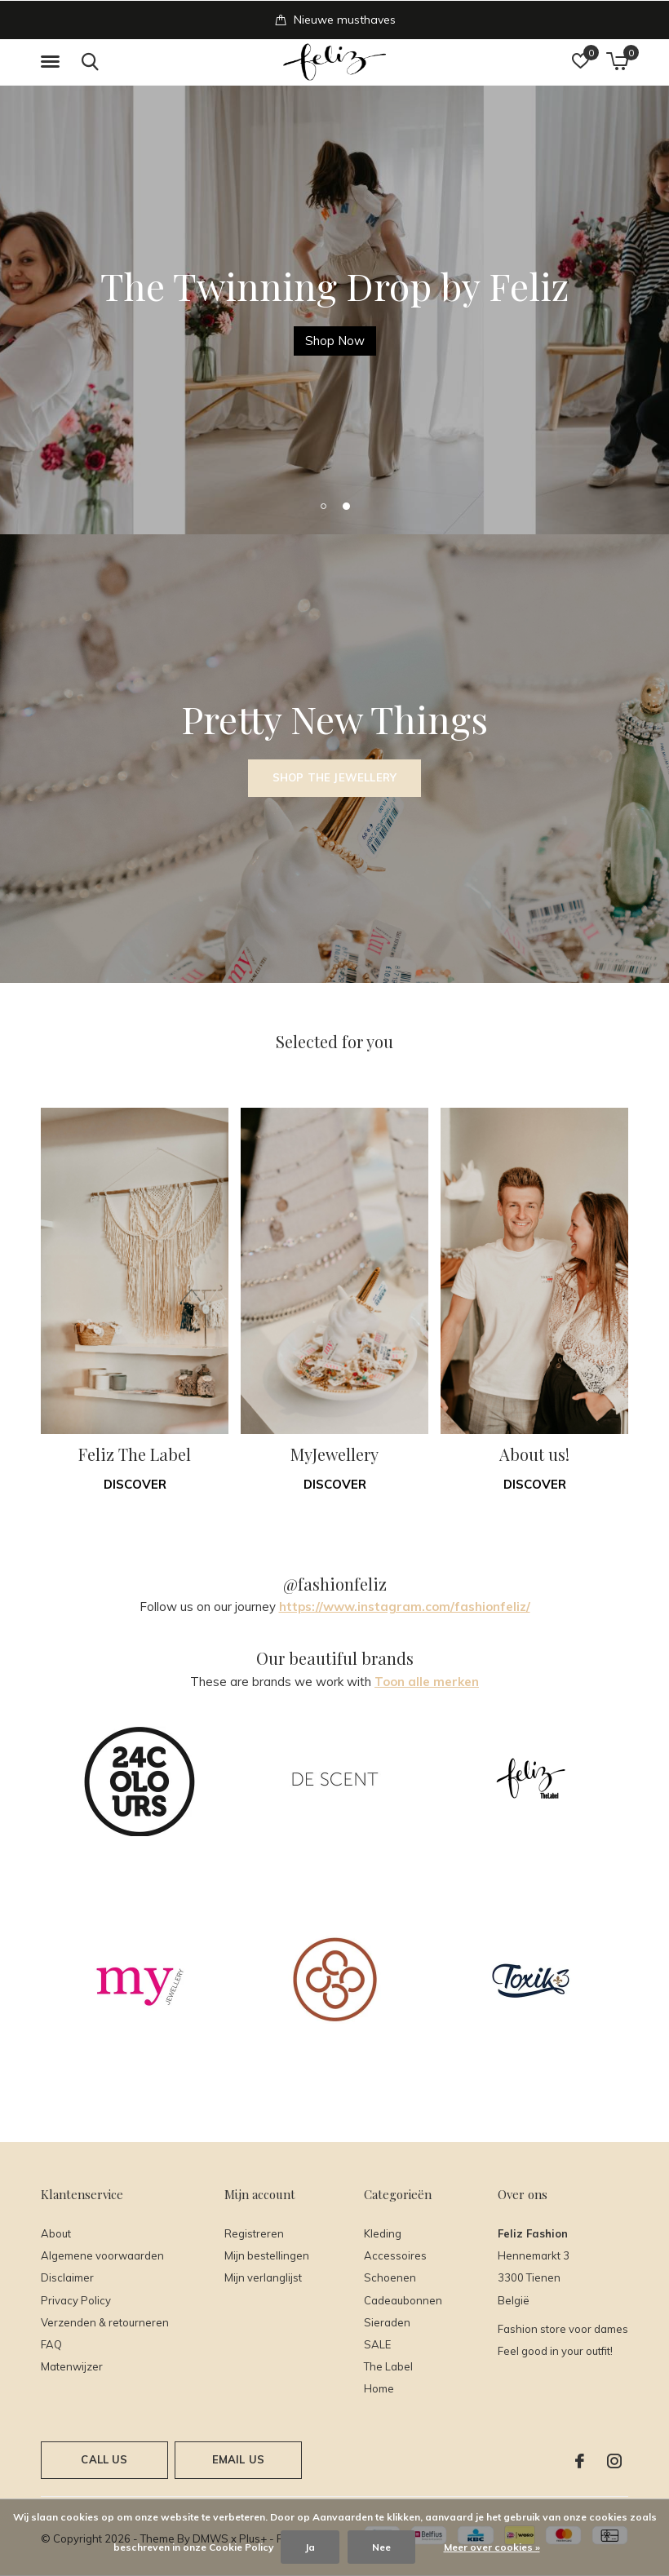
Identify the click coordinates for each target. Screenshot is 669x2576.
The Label (388, 2366)
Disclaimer (67, 2277)
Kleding (382, 2233)
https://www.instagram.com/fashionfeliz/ (404, 1606)
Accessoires (395, 2255)
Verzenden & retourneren (105, 2322)
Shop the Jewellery (334, 777)
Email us (238, 2459)
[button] (53, 62)
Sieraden (387, 2322)
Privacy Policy (76, 2300)
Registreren (254, 2233)
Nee (381, 2547)
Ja (310, 2547)
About (56, 2233)
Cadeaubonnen (403, 2300)
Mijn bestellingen (266, 2255)
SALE (377, 2344)
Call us (104, 2459)
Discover (135, 1484)
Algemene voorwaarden (102, 2255)
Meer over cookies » (492, 2547)
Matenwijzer (72, 2366)
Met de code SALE (136, 340)
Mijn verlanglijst (263, 2277)
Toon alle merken (426, 1681)
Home (379, 2388)
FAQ (51, 2344)
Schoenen (390, 2277)
